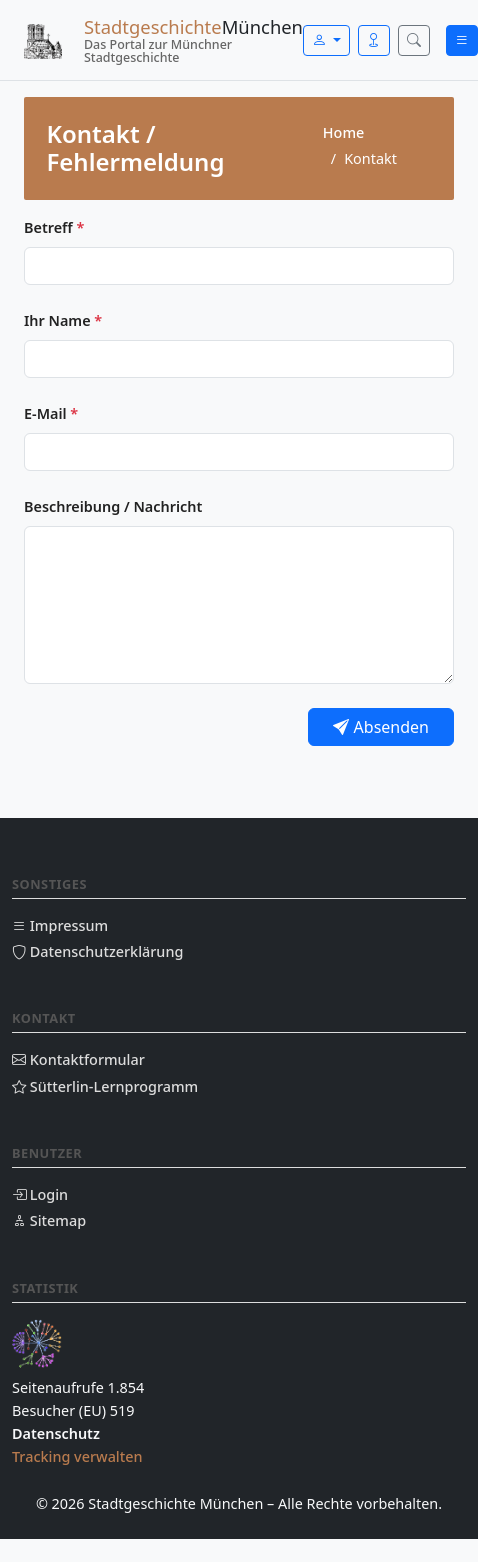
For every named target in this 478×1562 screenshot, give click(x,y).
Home (343, 132)
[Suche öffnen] (414, 40)
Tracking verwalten (77, 1456)
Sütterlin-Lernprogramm (105, 1086)
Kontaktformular (78, 1059)
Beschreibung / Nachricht (113, 506)
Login (40, 1194)
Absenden (381, 727)
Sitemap (49, 1220)
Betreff (54, 227)
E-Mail (51, 413)
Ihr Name (63, 320)
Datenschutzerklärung (97, 951)
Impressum (60, 925)
